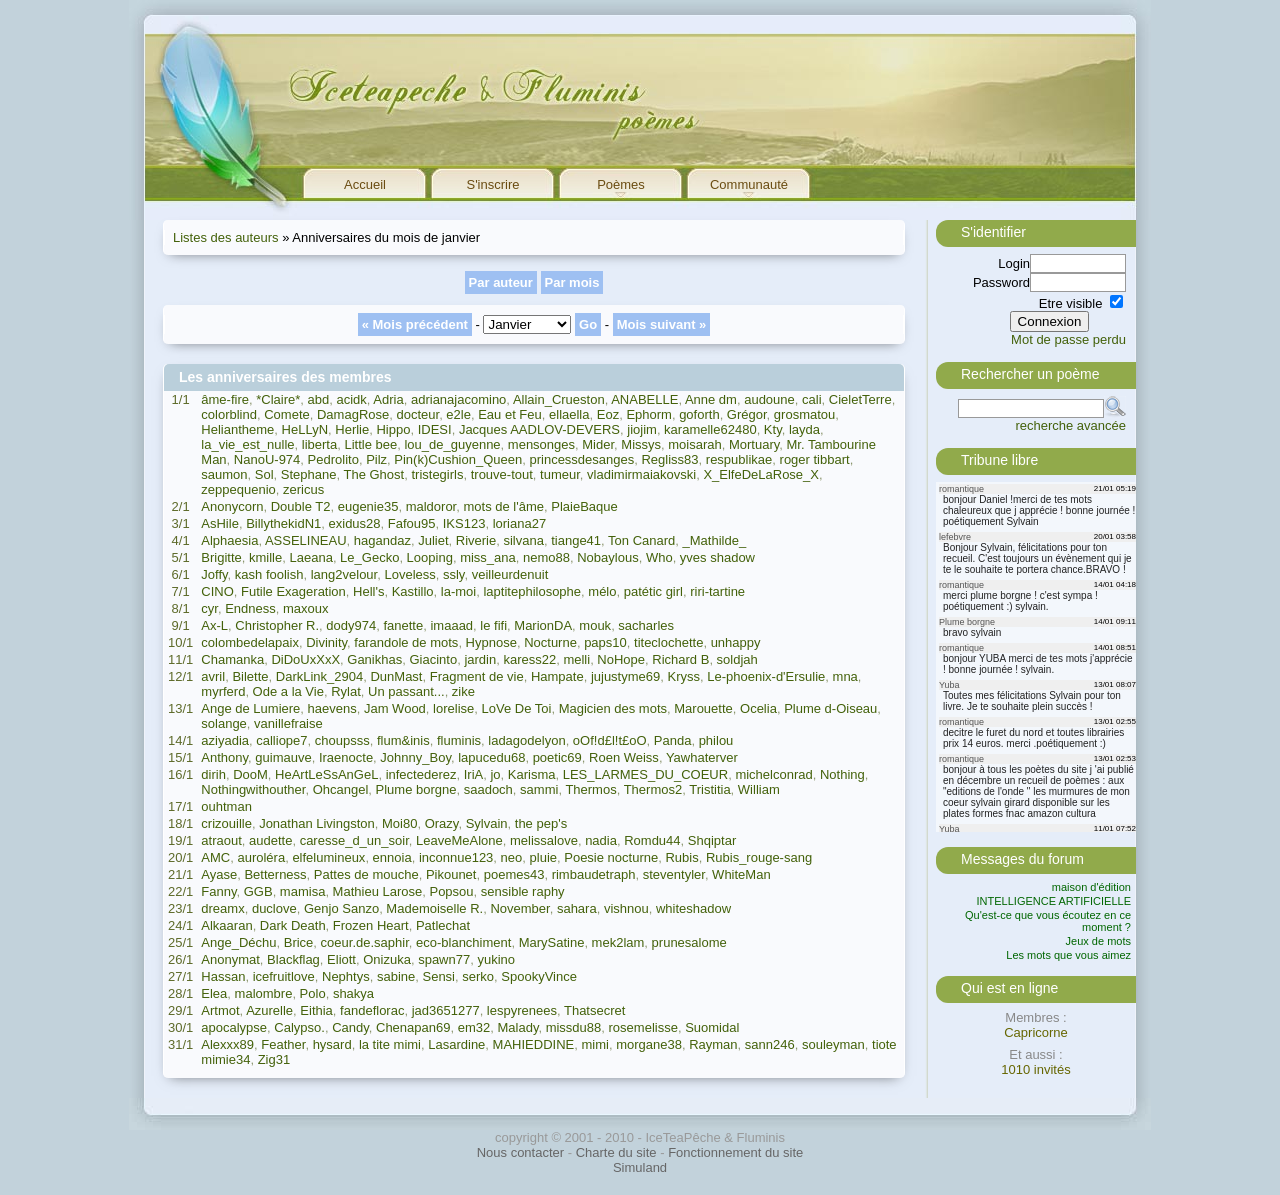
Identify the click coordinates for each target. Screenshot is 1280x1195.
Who (659, 557)
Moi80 (399, 823)
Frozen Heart (371, 925)
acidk (351, 399)
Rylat (346, 691)
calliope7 (281, 740)
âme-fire (225, 399)
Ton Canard (641, 540)
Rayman (713, 1044)
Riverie (476, 540)
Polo (313, 993)
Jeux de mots (1098, 941)
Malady (517, 1027)
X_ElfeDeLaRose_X (761, 474)
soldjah (737, 659)
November (519, 908)
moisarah (694, 444)
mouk (595, 625)
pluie (543, 857)
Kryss (683, 676)
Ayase (219, 874)
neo (512, 857)
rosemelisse (643, 1027)
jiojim (642, 429)
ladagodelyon (526, 740)
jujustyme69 (625, 676)
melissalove (544, 840)
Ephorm (649, 414)
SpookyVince (539, 976)
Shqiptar (712, 840)
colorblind (229, 414)
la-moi (458, 591)
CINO (217, 591)
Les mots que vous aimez (1068, 955)
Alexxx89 (227, 1044)
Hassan (223, 976)
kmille (265, 557)
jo (495, 774)
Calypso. (299, 1027)
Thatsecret (594, 1010)
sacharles (646, 625)
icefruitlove (284, 976)
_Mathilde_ (715, 540)
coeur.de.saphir (365, 942)
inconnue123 (456, 857)
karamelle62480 (710, 429)
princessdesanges (581, 459)
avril (213, 676)
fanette (403, 625)
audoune (769, 399)
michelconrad (773, 774)
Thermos (590, 789)
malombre (264, 993)
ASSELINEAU (306, 540)
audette (270, 840)
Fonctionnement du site (735, 1152)
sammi (539, 789)
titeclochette (668, 642)
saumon (224, 474)
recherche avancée (1070, 425)
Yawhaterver (702, 757)
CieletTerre (860, 399)
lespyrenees (522, 1010)
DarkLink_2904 (319, 676)
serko (478, 976)
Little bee (370, 444)
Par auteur (501, 282)
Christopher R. (277, 625)
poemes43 (514, 874)
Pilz (376, 459)
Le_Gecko (369, 557)
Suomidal (712, 1027)
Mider (598, 444)
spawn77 (444, 959)
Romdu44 (652, 840)
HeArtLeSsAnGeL (326, 774)
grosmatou (804, 414)
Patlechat (443, 925)
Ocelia (758, 708)
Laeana (310, 557)
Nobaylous (607, 557)
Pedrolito (333, 459)
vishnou (626, 908)
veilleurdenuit (510, 574)
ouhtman (226, 806)
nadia (601, 840)
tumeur (560, 474)
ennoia (392, 857)
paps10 (605, 642)
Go (588, 324)
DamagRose (353, 414)
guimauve (283, 757)
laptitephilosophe (532, 591)
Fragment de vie (477, 676)
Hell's (368, 591)
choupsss (342, 740)
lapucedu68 (491, 757)
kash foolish (269, 574)
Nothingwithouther (253, 789)
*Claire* (278, 399)
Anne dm (711, 399)
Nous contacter (520, 1152)
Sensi (438, 976)
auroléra (261, 857)
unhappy (736, 642)
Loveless (409, 574)
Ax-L (214, 625)
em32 (474, 1027)
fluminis (459, 740)
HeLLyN (305, 429)
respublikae (739, 459)
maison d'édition (1091, 887)
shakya (353, 993)
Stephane (309, 474)
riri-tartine (717, 591)
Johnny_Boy (415, 757)
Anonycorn (232, 506)
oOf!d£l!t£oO (610, 740)
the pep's (541, 823)
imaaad (451, 625)
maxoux (306, 608)
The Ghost (374, 474)
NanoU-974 (267, 459)
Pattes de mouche (366, 874)
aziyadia (225, 740)
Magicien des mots (613, 708)
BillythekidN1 (283, 523)
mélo (602, 591)
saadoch (488, 789)
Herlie (352, 429)
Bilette (250, 676)
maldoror (431, 506)
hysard (332, 1044)
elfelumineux (328, 857)
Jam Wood (395, 708)
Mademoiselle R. (434, 908)
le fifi (493, 625)
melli (576, 659)
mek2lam (618, 942)
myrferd (223, 691)
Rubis (681, 857)
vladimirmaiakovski (641, 474)
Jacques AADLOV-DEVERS (539, 429)
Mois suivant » (662, 324)
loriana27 (520, 523)
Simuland (640, 1167)
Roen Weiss (624, 757)
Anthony (224, 757)
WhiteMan (741, 874)
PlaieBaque (584, 506)
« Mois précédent (415, 324)
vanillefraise (288, 723)
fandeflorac (372, 1010)
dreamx (222, 908)
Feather (283, 1044)
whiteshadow (693, 908)
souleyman (833, 1044)
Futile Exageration (293, 591)
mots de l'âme (503, 506)
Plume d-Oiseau (830, 708)
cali (812, 399)
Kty (773, 429)
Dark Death (293, 925)
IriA (474, 774)
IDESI (435, 429)
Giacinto (433, 659)
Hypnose (491, 642)
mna (845, 676)
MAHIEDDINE (534, 1044)
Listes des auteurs (226, 237)
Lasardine (456, 1044)
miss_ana (488, 557)
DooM (250, 774)
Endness (250, 608)
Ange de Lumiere (250, 708)
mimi (594, 1044)
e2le (458, 414)
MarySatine (552, 942)
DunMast (396, 676)
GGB (258, 891)
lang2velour (344, 574)
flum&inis (403, 740)
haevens (332, 708)
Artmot (220, 1010)
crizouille (226, 823)
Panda (673, 740)
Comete (287, 414)
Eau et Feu (510, 414)
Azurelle (269, 1010)
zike (463, 691)
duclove (274, 908)
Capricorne (1036, 1032)
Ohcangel (341, 789)
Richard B (680, 659)
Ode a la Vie (288, 691)
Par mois (572, 282)
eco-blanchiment (463, 942)
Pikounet (451, 874)
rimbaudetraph (594, 874)
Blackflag (293, 959)
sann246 (770, 1044)
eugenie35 (368, 506)
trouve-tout (502, 474)
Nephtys (346, 976)
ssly (453, 574)
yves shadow (717, 557)
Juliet (433, 540)
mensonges (541, 444)
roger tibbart (815, 459)
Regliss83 (669, 459)
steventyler (674, 874)
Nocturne (550, 642)
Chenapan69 (413, 1027)
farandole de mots (406, 642)
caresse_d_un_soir (354, 840)
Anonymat (230, 959)
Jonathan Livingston (317, 823)
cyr (209, 608)
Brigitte (221, 557)
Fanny (218, 891)
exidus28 (355, 523)
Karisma (532, 774)
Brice (299, 942)
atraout (221, 840)
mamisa (303, 891)
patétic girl (653, 591)
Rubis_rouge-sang (759, 857)
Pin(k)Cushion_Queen (458, 459)
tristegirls (437, 474)
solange (224, 723)
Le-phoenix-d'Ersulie (766, 676)
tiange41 (576, 540)
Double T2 (301, 506)
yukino (496, 959)
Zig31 (274, 1059)
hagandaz (382, 540)
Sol (264, 474)
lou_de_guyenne (452, 444)
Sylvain (487, 823)
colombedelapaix (250, 642)
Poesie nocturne (611, 857)
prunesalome (689, 942)
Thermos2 (653, 789)
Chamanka (232, 659)
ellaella (569, 414)
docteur (417, 414)
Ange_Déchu (238, 942)
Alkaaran (226, 925)
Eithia (316, 1010)
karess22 (529, 659)
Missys (641, 444)
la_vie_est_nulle (247, 444)
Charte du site (616, 1152)
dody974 (351, 625)
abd (319, 399)
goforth (699, 414)
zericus (303, 489)
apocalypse (234, 1027)
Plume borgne (416, 789)
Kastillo (413, 591)
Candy (350, 1027)
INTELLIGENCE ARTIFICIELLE (1054, 901)
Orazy (442, 823)
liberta (319, 444)
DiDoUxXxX (305, 659)
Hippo (393, 429)
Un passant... (406, 691)
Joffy (214, 574)
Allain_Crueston (559, 399)
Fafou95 (412, 523)
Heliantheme (237, 429)
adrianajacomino (458, 399)
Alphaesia (229, 540)
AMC (215, 857)
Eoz (608, 414)
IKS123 (464, 523)
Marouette (703, 708)
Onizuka (387, 959)
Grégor (747, 414)
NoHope (621, 659)
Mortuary (754, 444)
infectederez (421, 774)
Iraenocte (346, 757)
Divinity (326, 642)
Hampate (557, 676)
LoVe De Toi (517, 708)
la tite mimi (390, 1044)
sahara (577, 908)
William (759, 789)
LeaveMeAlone (459, 840)
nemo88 (546, 557)
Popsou (451, 891)
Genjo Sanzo (341, 908)
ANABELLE (644, 399)
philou (716, 740)
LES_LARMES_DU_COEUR (645, 774)
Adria (388, 399)
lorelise (453, 708)
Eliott (341, 959)
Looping (430, 557)
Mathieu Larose (378, 891)
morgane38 (649, 1044)
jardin (480, 659)
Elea (214, 993)
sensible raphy (523, 891)
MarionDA (543, 625)
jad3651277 (446, 1010)
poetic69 (557, 757)
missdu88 (574, 1027)
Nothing (842, 774)
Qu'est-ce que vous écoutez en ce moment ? (1048, 921)
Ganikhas (374, 659)
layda (804, 429)
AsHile (220, 523)
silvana (523, 540)
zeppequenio (238, 489)
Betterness (275, 874)
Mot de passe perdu (1068, 339)
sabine (396, 976)
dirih (213, 774)
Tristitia (709, 789)
